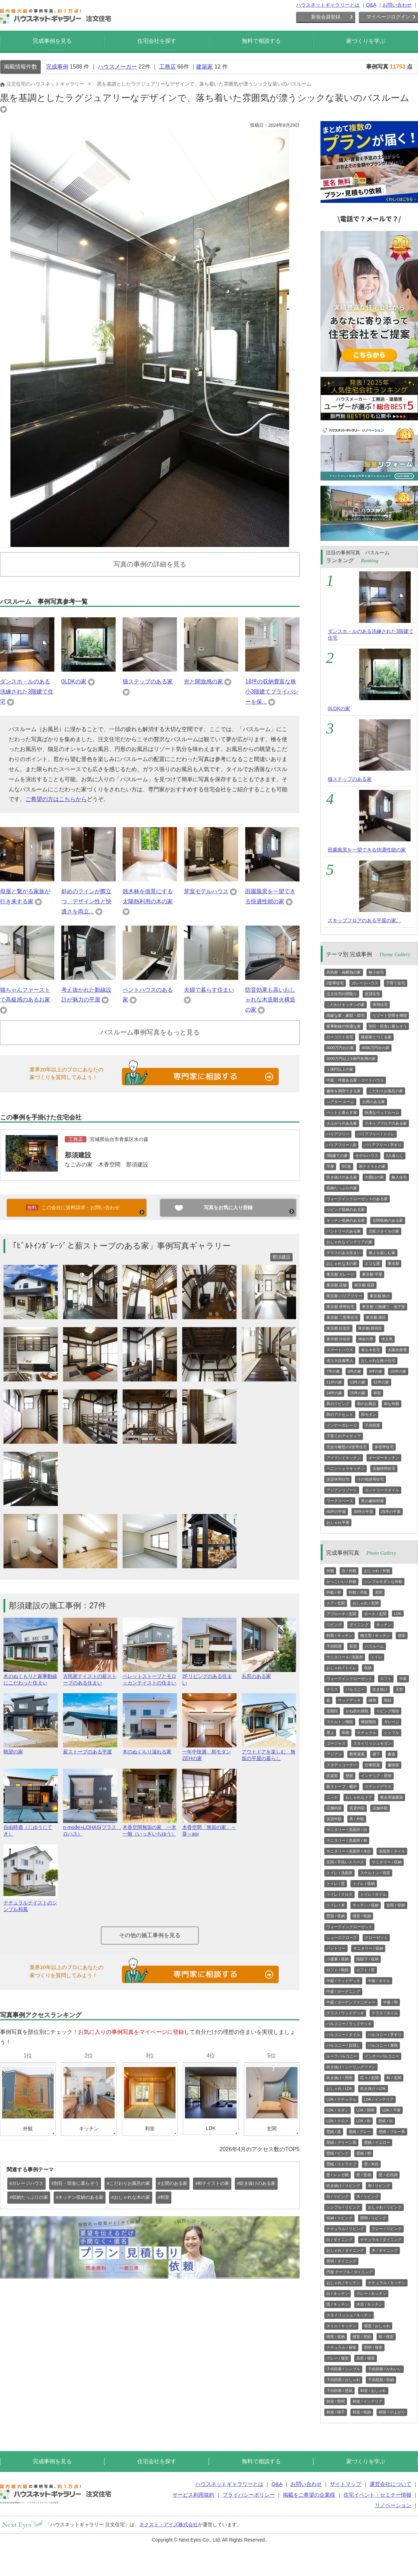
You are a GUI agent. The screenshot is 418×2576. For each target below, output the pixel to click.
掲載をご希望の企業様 (309, 2495)
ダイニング (359, 1625)
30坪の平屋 (363, 1511)
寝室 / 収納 (362, 1916)
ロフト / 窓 (365, 1970)
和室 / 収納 (362, 2412)
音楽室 (332, 1776)
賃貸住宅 (372, 994)
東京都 (393, 1263)
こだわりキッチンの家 (345, 1004)
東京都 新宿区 (370, 1328)
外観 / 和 (333, 1592)
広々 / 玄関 (369, 2078)
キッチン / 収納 (366, 1905)
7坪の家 (333, 1371)
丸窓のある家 (269, 1673)
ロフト (386, 1679)
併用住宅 (380, 1004)
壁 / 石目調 (388, 2175)
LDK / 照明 (365, 2110)
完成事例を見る (52, 41)
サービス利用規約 (193, 2495)
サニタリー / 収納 (387, 1862)
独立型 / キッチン (375, 1635)
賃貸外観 (334, 1819)
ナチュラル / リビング (345, 2229)
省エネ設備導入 (339, 1360)
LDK (397, 1613)
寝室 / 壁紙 (362, 2337)
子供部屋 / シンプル (343, 2369)
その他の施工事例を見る (149, 1935)
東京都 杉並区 (338, 1328)
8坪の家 (354, 1371)
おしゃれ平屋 (337, 1522)
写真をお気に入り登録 (228, 1207)
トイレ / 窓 (335, 1883)
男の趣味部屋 (372, 1501)
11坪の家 (334, 1382)
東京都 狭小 (380, 1296)
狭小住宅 (376, 972)
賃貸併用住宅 (337, 1479)
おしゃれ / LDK (339, 2088)
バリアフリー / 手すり (383, 1145)
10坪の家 (398, 1371)
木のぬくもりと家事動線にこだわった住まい (30, 1676)
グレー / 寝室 (337, 2358)
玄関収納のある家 (387, 1220)
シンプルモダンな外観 (383, 1581)
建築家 (204, 67)
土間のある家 (373, 1102)
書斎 (391, 1754)
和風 (345, 1732)
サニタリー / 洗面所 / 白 (346, 1830)
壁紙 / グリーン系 (341, 2142)
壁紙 (349, 1776)
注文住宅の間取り (341, 994)
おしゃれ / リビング (385, 2207)
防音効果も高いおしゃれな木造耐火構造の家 (270, 1000)
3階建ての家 (337, 1156)
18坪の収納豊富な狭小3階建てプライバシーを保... (272, 692)
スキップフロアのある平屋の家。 (364, 920)
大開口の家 (374, 1177)
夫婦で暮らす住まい (209, 990)
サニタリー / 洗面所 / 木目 (348, 1851)
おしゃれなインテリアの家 (349, 1242)
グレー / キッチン (371, 2293)
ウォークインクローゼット (349, 1679)
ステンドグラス (378, 1786)
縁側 (372, 1700)
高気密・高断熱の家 (343, 972)
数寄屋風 (357, 1754)
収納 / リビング (339, 2218)
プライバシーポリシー (249, 2495)
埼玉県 (387, 1339)
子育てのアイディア (343, 1436)
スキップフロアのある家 (386, 1123)
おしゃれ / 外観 (377, 1571)
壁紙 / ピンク (337, 2153)
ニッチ (332, 1797)
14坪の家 (334, 1393)
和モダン (368, 1414)
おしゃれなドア (359, 1797)
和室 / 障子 (335, 2412)
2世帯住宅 (335, 983)
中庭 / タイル (379, 1981)
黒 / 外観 (356, 1819)
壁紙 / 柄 (363, 2153)
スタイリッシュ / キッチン (349, 2315)
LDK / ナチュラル (341, 2099)
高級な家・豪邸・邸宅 (345, 1015)
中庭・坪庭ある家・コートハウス (355, 1080)
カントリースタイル (382, 1490)
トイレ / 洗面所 (339, 1873)
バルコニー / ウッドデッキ (349, 2024)
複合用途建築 (391, 1797)
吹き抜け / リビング (343, 2185)
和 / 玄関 (393, 2078)
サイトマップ (345, 2484)
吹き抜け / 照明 (339, 2078)
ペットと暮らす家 (341, 1112)
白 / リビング (337, 2196)
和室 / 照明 (335, 2401)
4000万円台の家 (375, 1048)
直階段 (332, 1711)
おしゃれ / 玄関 (366, 1603)
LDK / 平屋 (391, 2110)
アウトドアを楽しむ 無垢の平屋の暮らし (269, 1752)
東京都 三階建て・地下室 (383, 1307)
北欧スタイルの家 (384, 1231)
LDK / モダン (337, 2110)
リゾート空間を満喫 (389, 1015)
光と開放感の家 (203, 681)
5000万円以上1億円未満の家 (351, 1058)
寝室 (401, 1635)
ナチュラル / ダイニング (381, 2239)
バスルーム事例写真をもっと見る (150, 1032)
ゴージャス (336, 1743)
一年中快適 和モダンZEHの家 (209, 1752)
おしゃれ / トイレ (341, 1668)
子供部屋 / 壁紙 (339, 2390)
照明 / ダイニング (341, 2261)
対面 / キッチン (339, 1635)
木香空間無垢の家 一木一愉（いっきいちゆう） (150, 1827)
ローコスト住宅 (339, 1037)
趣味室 (393, 1765)
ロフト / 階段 (337, 1970)
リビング (334, 1625)
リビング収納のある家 (345, 1209)
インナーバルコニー (382, 2056)
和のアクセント (339, 1414)
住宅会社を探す (156, 41)
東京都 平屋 (372, 1274)
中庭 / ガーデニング (343, 1991)
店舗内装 (334, 1808)
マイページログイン (388, 16)
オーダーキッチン (384, 1458)
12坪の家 (381, 1382)
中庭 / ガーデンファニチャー (351, 2002)
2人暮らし (394, 1156)
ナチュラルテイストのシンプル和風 (30, 1903)
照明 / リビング (373, 2218)
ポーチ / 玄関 (375, 1614)
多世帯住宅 (384, 1447)
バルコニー (355, 1689)
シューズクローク (341, 1937)
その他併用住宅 (370, 1479)
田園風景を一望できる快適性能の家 (367, 850)
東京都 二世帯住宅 (342, 1317)
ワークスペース (339, 1501)
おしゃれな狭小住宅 (378, 1360)
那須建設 (78, 1155)
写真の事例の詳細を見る (150, 564)
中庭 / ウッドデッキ (343, 1981)
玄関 (378, 1592)
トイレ (376, 1657)
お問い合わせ (397, 5)
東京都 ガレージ (340, 1274)
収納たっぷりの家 (341, 1188)
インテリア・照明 (376, 1776)
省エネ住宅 (370, 1350)
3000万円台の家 (340, 1048)
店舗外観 (380, 1808)
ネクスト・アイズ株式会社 (168, 2524)
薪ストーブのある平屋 (90, 1748)
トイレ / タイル (373, 1894)
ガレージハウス (364, 983)
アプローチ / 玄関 (341, 1614)
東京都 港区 (376, 1317)
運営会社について (390, 2484)
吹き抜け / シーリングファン (351, 2067)
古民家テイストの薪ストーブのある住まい (90, 1676)
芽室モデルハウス (206, 891)
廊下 (376, 1754)
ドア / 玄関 (335, 1603)
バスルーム (374, 1646)
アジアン (334, 1754)
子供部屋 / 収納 (381, 2380)
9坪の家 (375, 1371)
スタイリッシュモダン (372, 1743)
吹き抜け (380, 1689)
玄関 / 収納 (395, 1905)
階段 (388, 1700)
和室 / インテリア (367, 2401)
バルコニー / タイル (343, 2034)
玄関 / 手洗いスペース (345, 1862)
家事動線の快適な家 (343, 1026)
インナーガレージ (341, 1425)
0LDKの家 (73, 681)
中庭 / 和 (390, 2002)
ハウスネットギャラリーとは (327, 5)
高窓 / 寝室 (365, 2358)
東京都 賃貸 (364, 1285)
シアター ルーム (340, 1102)
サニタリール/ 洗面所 (344, 1657)
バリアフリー (337, 1134)
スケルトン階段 (339, 1722)
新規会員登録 (325, 16)
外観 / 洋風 (358, 1592)
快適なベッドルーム (382, 1112)
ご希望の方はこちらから (56, 799)
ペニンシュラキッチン (345, 1468)
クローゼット (376, 1937)
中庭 (403, 1679)
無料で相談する (261, 41)
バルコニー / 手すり (385, 2034)
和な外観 (391, 1404)
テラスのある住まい (343, 1253)
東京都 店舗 (336, 1285)
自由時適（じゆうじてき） (30, 1827)
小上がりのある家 (341, 1123)
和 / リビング (379, 2185)
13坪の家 (357, 1382)
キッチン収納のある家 (345, 1220)
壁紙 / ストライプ (341, 2164)
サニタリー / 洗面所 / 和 (346, 1840)
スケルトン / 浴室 (375, 1873)
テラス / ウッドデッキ (345, 2013)
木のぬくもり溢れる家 (150, 1748)
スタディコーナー (341, 1765)
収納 (368, 1668)
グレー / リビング (387, 2229)
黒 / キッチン (337, 2304)
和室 (377, 1393)
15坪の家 (357, 1393)
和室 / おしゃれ (373, 2390)
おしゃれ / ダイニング (345, 2250)
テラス (332, 1689)
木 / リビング (367, 2196)
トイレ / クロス (339, 1894)
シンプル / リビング (343, 2207)
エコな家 (372, 1263)
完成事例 (57, 67)
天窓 (399, 1689)
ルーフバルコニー (341, 2056)
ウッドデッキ (349, 1700)
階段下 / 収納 (367, 1959)
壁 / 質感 (363, 2175)
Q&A (371, 5)
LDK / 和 (363, 2121)
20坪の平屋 (391, 1511)
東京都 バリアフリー (344, 1296)
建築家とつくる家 (376, 1037)
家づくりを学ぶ (365, 41)
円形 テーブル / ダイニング (349, 2272)
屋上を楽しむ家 (382, 1253)
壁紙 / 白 (385, 2121)
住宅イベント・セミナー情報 (377, 2495)
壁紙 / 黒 (333, 2132)
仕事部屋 (372, 1765)
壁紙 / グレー (360, 2132)
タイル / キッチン (341, 2326)
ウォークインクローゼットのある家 (357, 1199)
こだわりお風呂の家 (386, 1091)
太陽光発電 (397, 1350)
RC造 (346, 1166)
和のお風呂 (366, 1404)
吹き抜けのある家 (341, 1177)
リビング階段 (387, 1711)
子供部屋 (372, 1425)
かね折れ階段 (357, 1711)
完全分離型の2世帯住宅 (346, 1447)
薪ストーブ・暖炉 (341, 1786)
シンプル (391, 1732)
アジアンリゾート (341, 1490)
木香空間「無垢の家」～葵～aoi (209, 1827)
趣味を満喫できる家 (343, 1091)
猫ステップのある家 (148, 681)
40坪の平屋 (336, 1511)
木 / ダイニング (385, 2250)
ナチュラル (366, 1732)
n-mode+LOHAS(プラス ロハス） (92, 1827)
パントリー (336, 1948)
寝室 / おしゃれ (377, 2326)
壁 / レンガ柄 (337, 2175)
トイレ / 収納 (364, 1883)
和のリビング (337, 1404)
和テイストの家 (372, 1166)
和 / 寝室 (386, 2337)
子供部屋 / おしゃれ (343, 2380)
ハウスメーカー (117, 67)
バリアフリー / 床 (341, 1145)
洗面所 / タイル (392, 1851)
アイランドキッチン (343, 1458)
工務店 (167, 67)
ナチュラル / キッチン (386, 2283)
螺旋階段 (368, 1722)
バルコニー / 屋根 (383, 2045)
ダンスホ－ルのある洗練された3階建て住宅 (26, 692)
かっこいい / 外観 (341, 1581)
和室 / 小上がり (392, 2412)
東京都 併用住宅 (340, 1307)
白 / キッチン (337, 2293)
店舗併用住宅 (383, 1468)
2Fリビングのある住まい (209, 1676)
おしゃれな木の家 (341, 1263)
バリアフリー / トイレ (376, 1134)
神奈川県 (365, 1339)
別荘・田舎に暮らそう (388, 1026)
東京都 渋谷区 (338, 1339)
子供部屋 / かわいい (385, 2369)
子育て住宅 (395, 983)
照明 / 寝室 (373, 2347)
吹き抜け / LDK (373, 2088)
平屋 (330, 1166)
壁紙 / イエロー (377, 2142)
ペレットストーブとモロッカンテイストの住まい (150, 1676)
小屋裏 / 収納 (337, 1959)
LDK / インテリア (379, 2099)
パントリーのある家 (343, 1231)
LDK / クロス (337, 2121)
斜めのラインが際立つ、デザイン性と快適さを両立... (86, 901)
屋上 (330, 1732)
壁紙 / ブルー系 (392, 2132)
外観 (330, 1571)
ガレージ (391, 1722)
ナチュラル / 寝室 (341, 2347)
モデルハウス (366, 1156)
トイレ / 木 (335, 1905)
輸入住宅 (399, 1177)
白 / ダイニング (339, 2239)
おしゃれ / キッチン (343, 2283)
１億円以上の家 (339, 1069)
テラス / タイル (385, 2013)
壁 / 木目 (371, 2164)
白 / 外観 (349, 1571)
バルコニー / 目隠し (343, 2045)
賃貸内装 (357, 1808)
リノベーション (393, 2505)
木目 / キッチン (369, 2304)
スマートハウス (339, 1350)
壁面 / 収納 (335, 1916)
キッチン (384, 1625)
